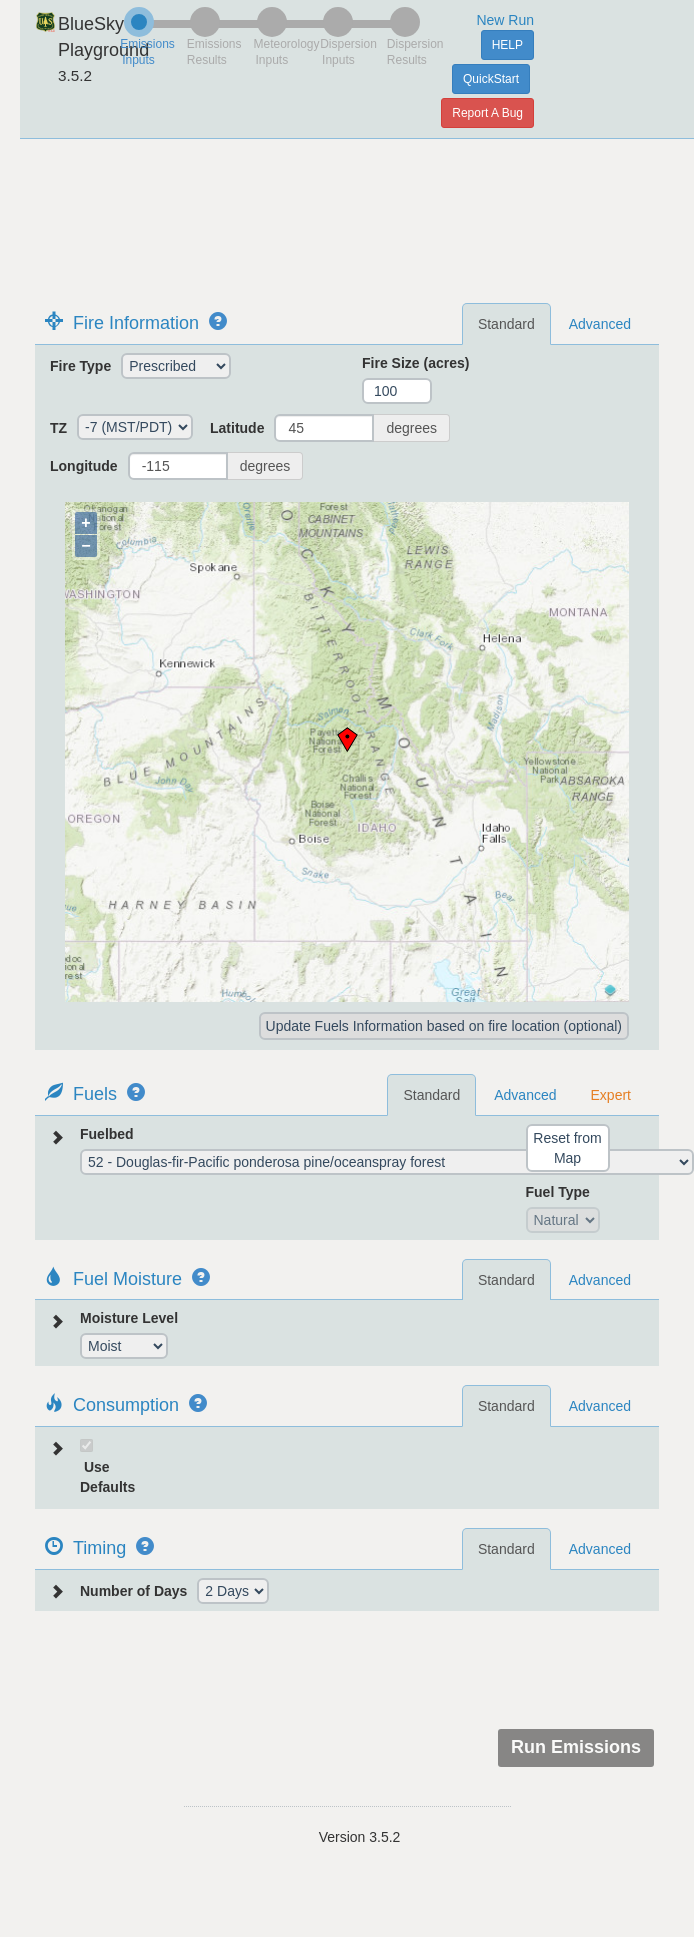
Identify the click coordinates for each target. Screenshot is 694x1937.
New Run (505, 20)
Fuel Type (558, 1192)
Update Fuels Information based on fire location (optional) (444, 1026)
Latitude (237, 428)
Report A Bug (487, 113)
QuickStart (491, 79)
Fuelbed (107, 1134)
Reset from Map (567, 1148)
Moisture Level (129, 1318)
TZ (58, 428)
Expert (611, 1095)
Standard (506, 324)
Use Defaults (107, 1477)
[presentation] (507, 1670)
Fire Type (80, 366)
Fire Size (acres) (415, 363)
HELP (507, 45)
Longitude (84, 466)
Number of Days (133, 1591)
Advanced (600, 324)
